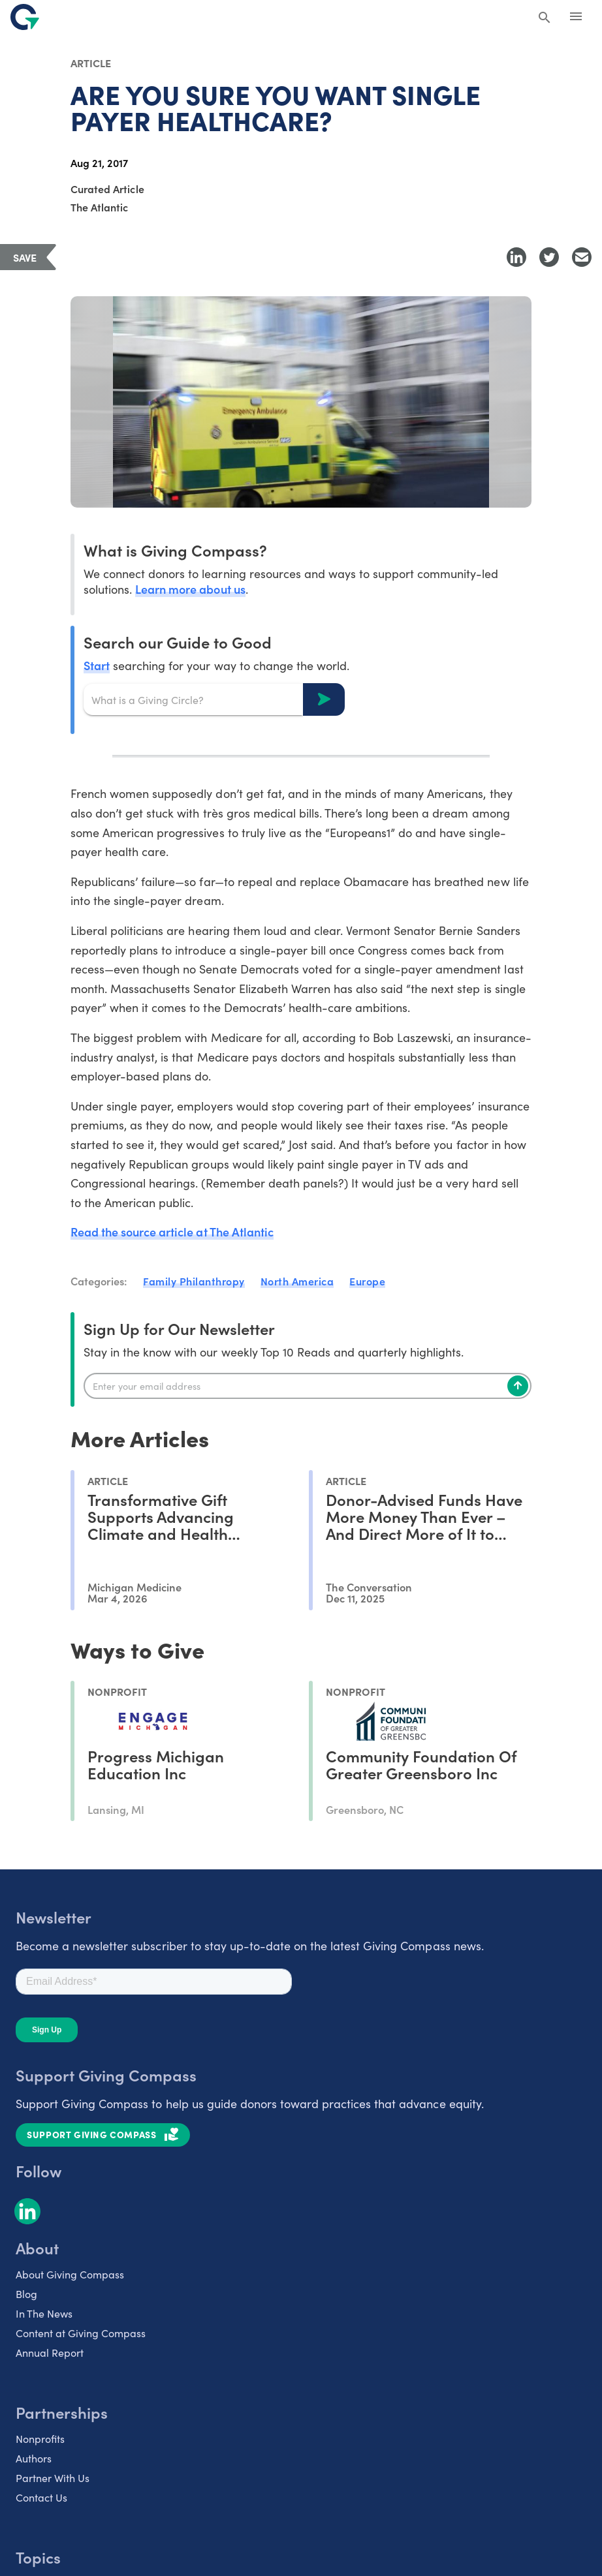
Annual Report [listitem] (50, 2352)
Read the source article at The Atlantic (172, 1231)
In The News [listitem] (44, 2313)
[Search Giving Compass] (544, 18)
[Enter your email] (307, 1386)
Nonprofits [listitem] (40, 2438)
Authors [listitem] (34, 2458)
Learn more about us (190, 589)
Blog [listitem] (26, 2293)
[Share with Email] (582, 257)
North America (297, 1281)
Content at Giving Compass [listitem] (81, 2332)
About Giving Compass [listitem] (70, 2274)
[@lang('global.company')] (24, 17)
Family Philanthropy (194, 1281)
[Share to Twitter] (549, 257)
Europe (367, 1281)
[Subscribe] (517, 1385)
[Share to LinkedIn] (516, 257)
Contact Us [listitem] (41, 2497)
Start (97, 665)
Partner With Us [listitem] (52, 2477)
